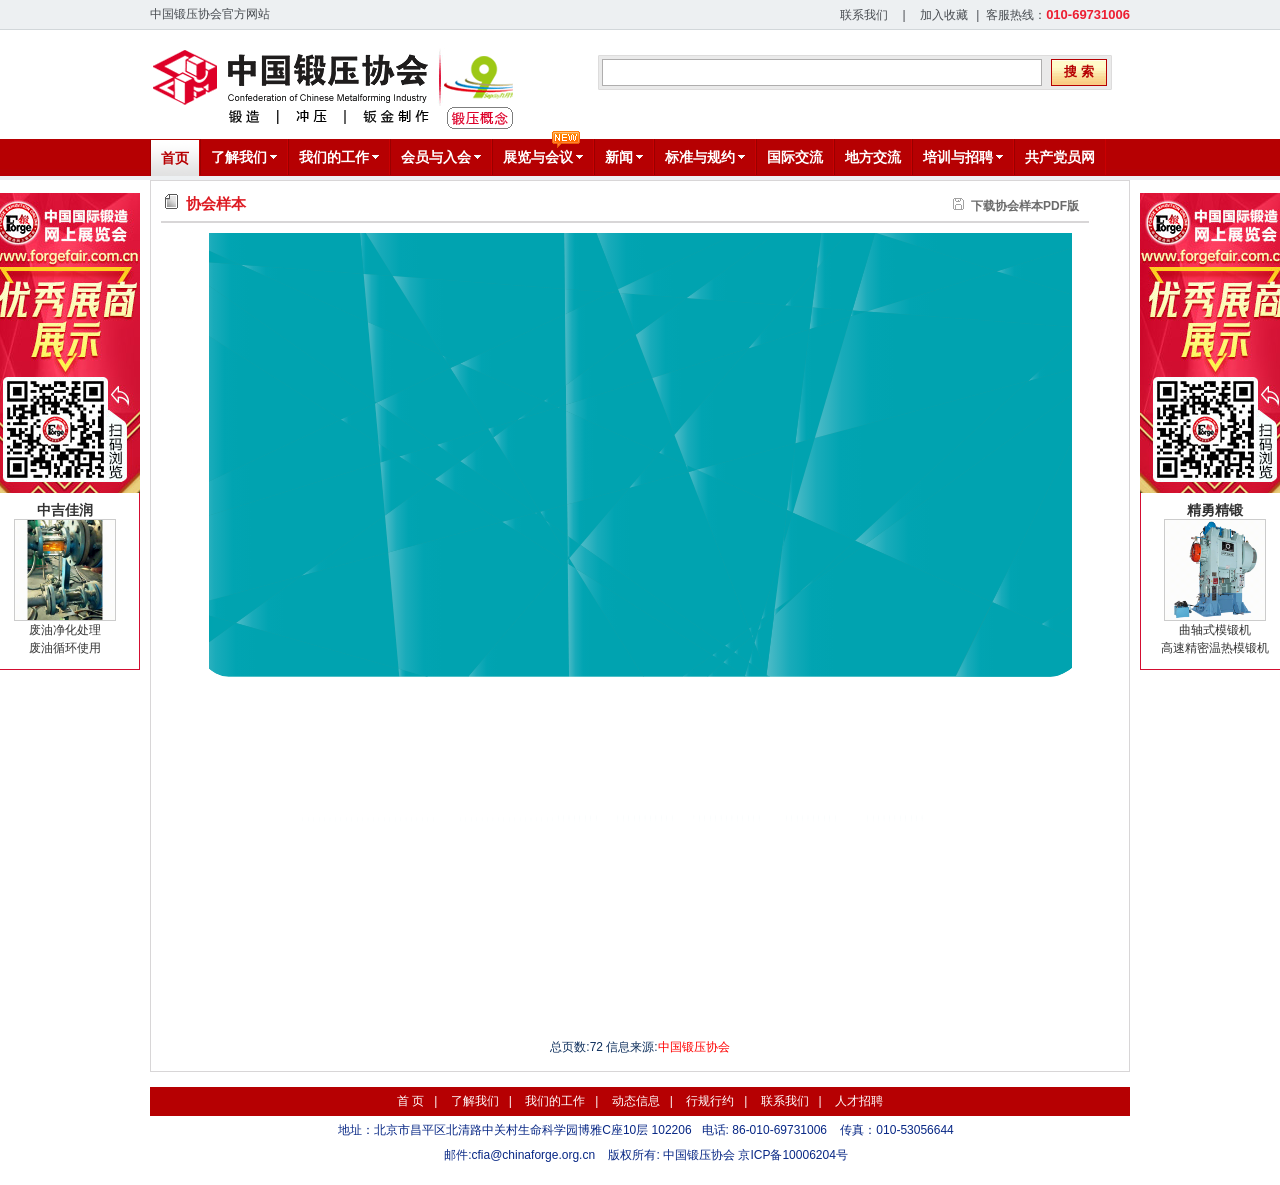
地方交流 (873, 157)
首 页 (410, 1101)
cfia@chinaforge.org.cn (534, 1155)
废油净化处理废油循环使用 (65, 578)
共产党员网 (1060, 157)
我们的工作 (555, 1101)
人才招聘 (859, 1101)
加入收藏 (944, 15)
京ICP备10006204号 (792, 1155)
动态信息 (636, 1101)
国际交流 (795, 157)
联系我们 (864, 15)
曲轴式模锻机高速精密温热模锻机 (1215, 578)
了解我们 (475, 1101)
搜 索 (1079, 71)
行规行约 (710, 1101)
